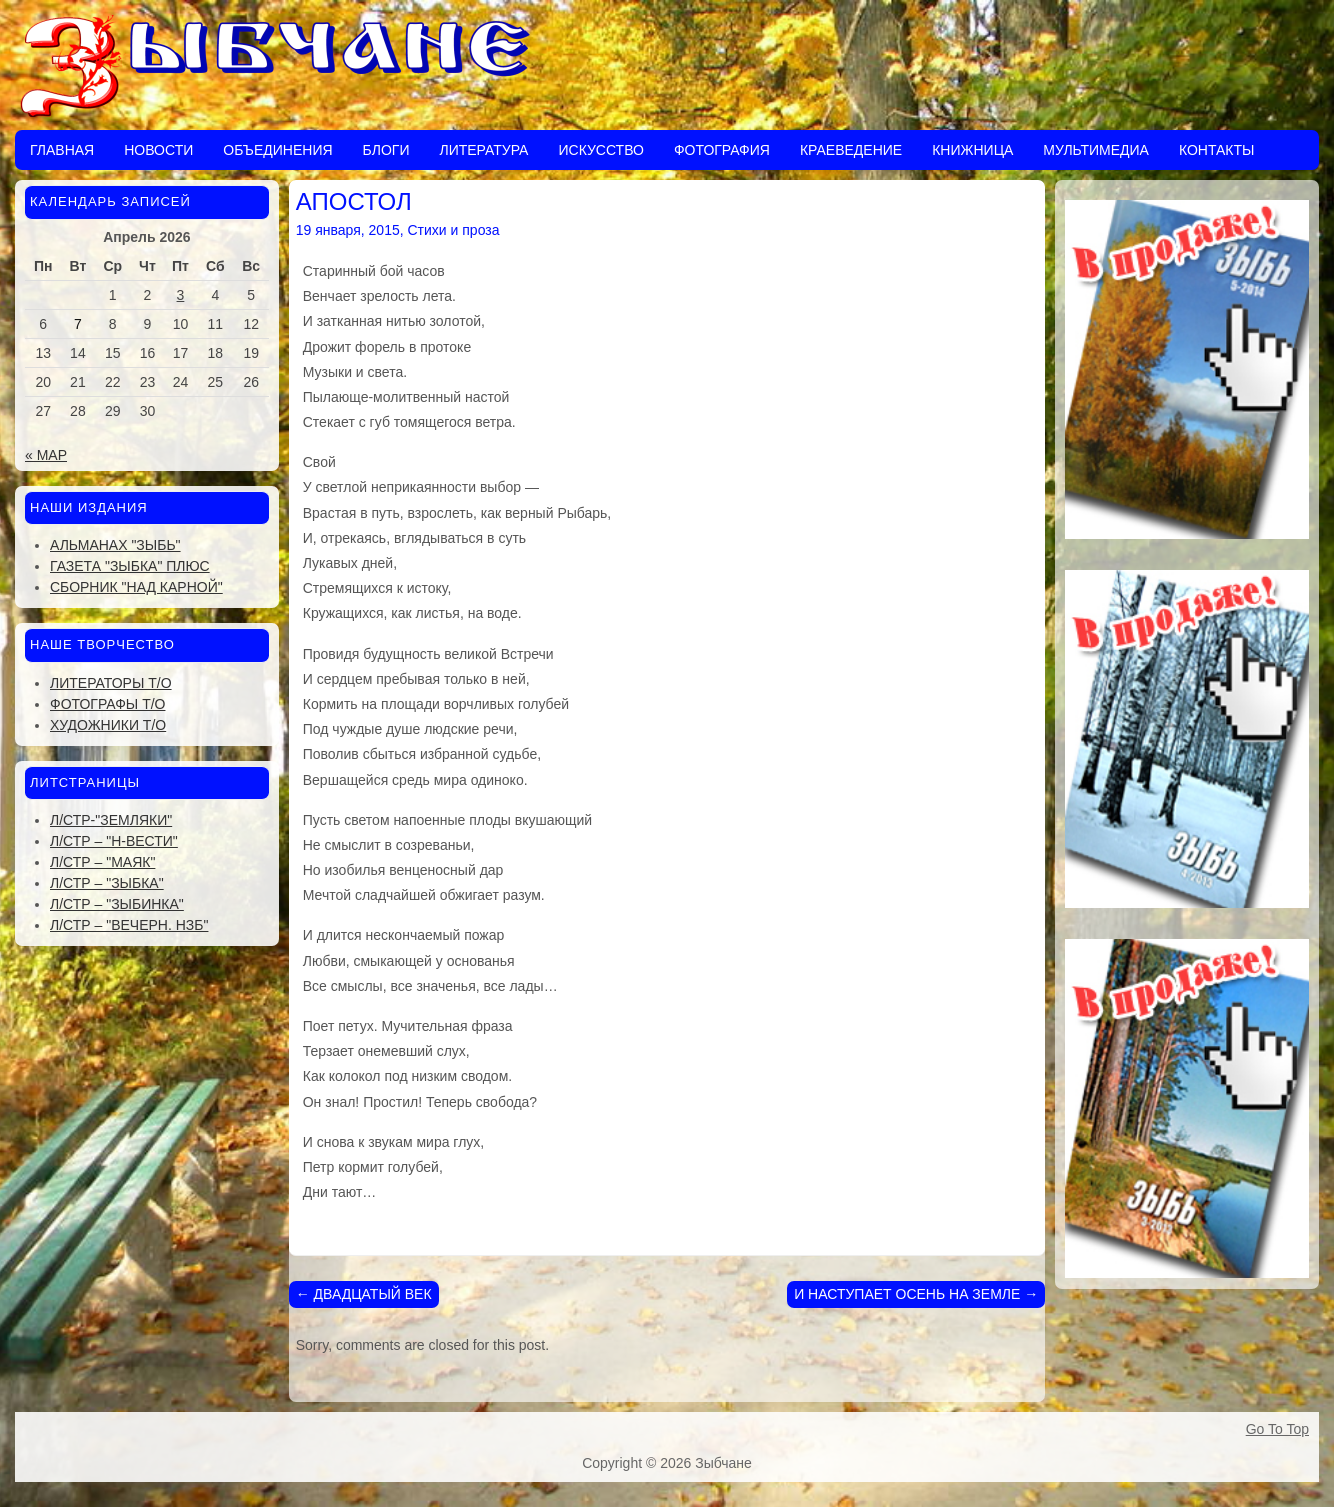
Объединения (277, 150)
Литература (483, 150)
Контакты (1217, 150)
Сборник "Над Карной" (136, 587)
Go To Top (1277, 1429)
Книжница (972, 150)
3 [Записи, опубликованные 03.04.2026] (181, 295)
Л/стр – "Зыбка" (107, 883)
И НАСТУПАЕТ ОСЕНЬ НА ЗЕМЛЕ (916, 1294)
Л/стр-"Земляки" (111, 820)
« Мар (46, 455)
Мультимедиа (1096, 150)
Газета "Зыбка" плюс (130, 566)
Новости (158, 150)
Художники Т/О (108, 725)
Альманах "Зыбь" (115, 545)
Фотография (722, 150)
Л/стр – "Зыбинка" (117, 904)
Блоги (386, 150)
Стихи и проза (454, 230)
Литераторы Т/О (111, 683)
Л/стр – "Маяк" (102, 862)
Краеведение (851, 150)
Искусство (600, 150)
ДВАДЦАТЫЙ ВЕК (364, 1294)
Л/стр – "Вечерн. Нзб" (129, 925)
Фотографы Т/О (107, 704)
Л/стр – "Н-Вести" (114, 841)
